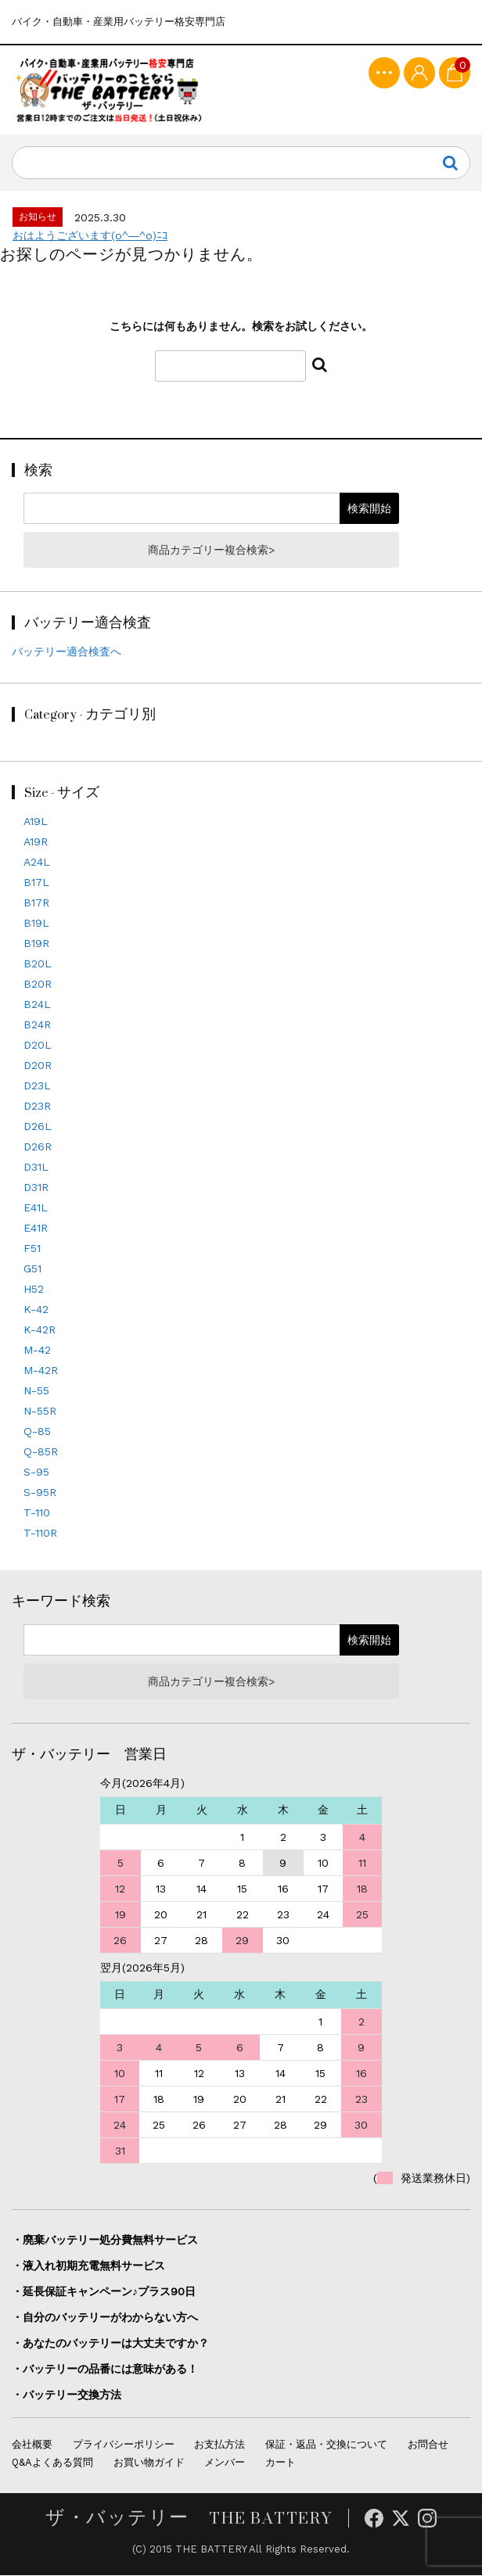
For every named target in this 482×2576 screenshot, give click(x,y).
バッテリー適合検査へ (66, 652)
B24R (37, 1025)
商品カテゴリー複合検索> (211, 550)
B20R (37, 984)
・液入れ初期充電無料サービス (88, 2265)
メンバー (224, 2463)
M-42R (40, 1371)
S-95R (39, 1493)
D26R (37, 1147)
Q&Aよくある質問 (52, 2463)
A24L (36, 862)
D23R (37, 1106)
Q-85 (37, 1432)
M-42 (37, 1350)
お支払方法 (219, 2445)
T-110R (40, 1533)
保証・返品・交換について (326, 2445)
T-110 (36, 1513)
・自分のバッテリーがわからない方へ (105, 2317)
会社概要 (32, 2445)
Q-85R (40, 1452)
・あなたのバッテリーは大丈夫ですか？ (110, 2343)
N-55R (39, 1411)
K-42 (36, 1310)
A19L (35, 822)
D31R (36, 1188)
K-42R (39, 1330)
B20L (37, 964)
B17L (36, 883)
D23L (37, 1086)
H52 (33, 1289)
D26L (37, 1127)
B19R (36, 944)
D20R (37, 1066)
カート (280, 2463)
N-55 (36, 1391)
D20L (37, 1045)
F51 (32, 1249)
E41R (35, 1228)
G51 (32, 1269)
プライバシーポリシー (123, 2445)
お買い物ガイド (149, 2463)
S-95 (36, 1472)
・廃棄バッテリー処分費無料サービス (105, 2239)
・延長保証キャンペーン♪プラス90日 (104, 2291)
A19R (35, 842)
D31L (36, 1167)
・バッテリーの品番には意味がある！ (105, 2369)
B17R (36, 903)
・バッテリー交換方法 (66, 2394)
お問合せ (428, 2445)
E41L (35, 1208)
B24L (37, 1005)
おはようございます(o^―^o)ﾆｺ (90, 236)
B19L (36, 923)
